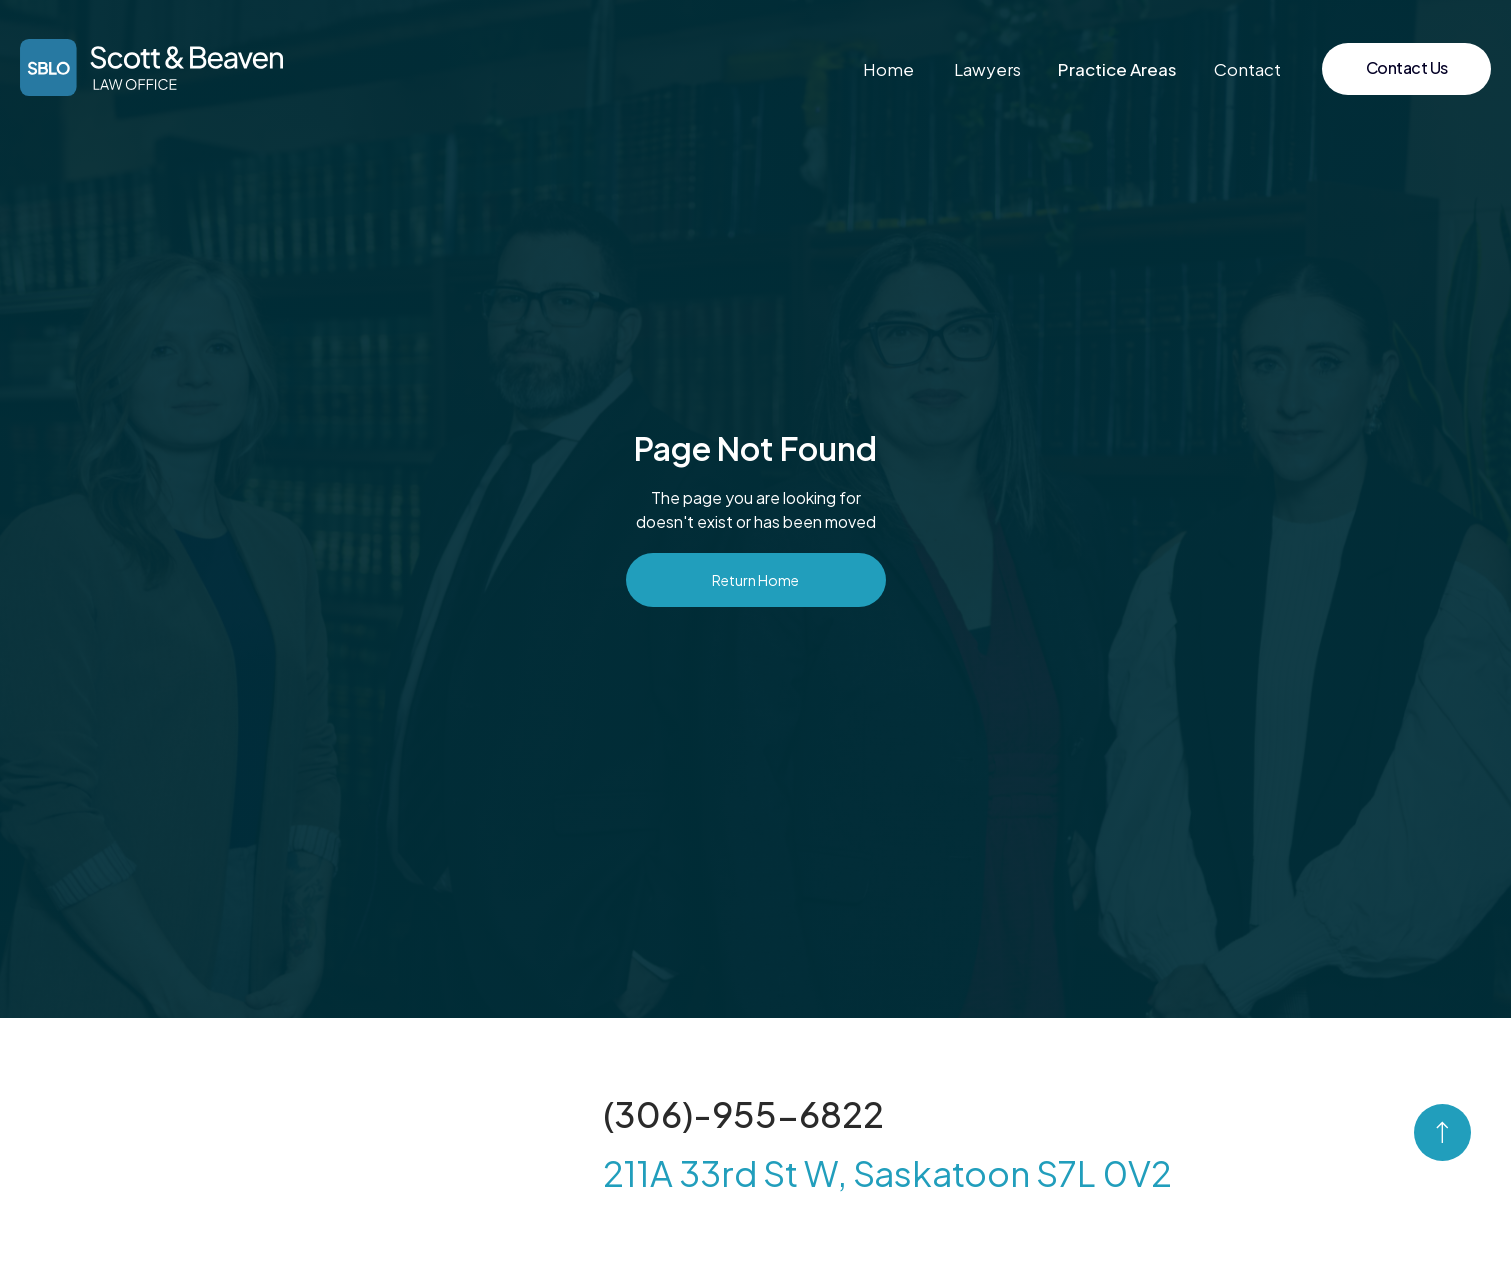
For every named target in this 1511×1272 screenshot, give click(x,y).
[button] (1117, 69)
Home (888, 69)
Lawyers (987, 69)
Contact (1247, 69)
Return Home (755, 580)
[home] (151, 67)
